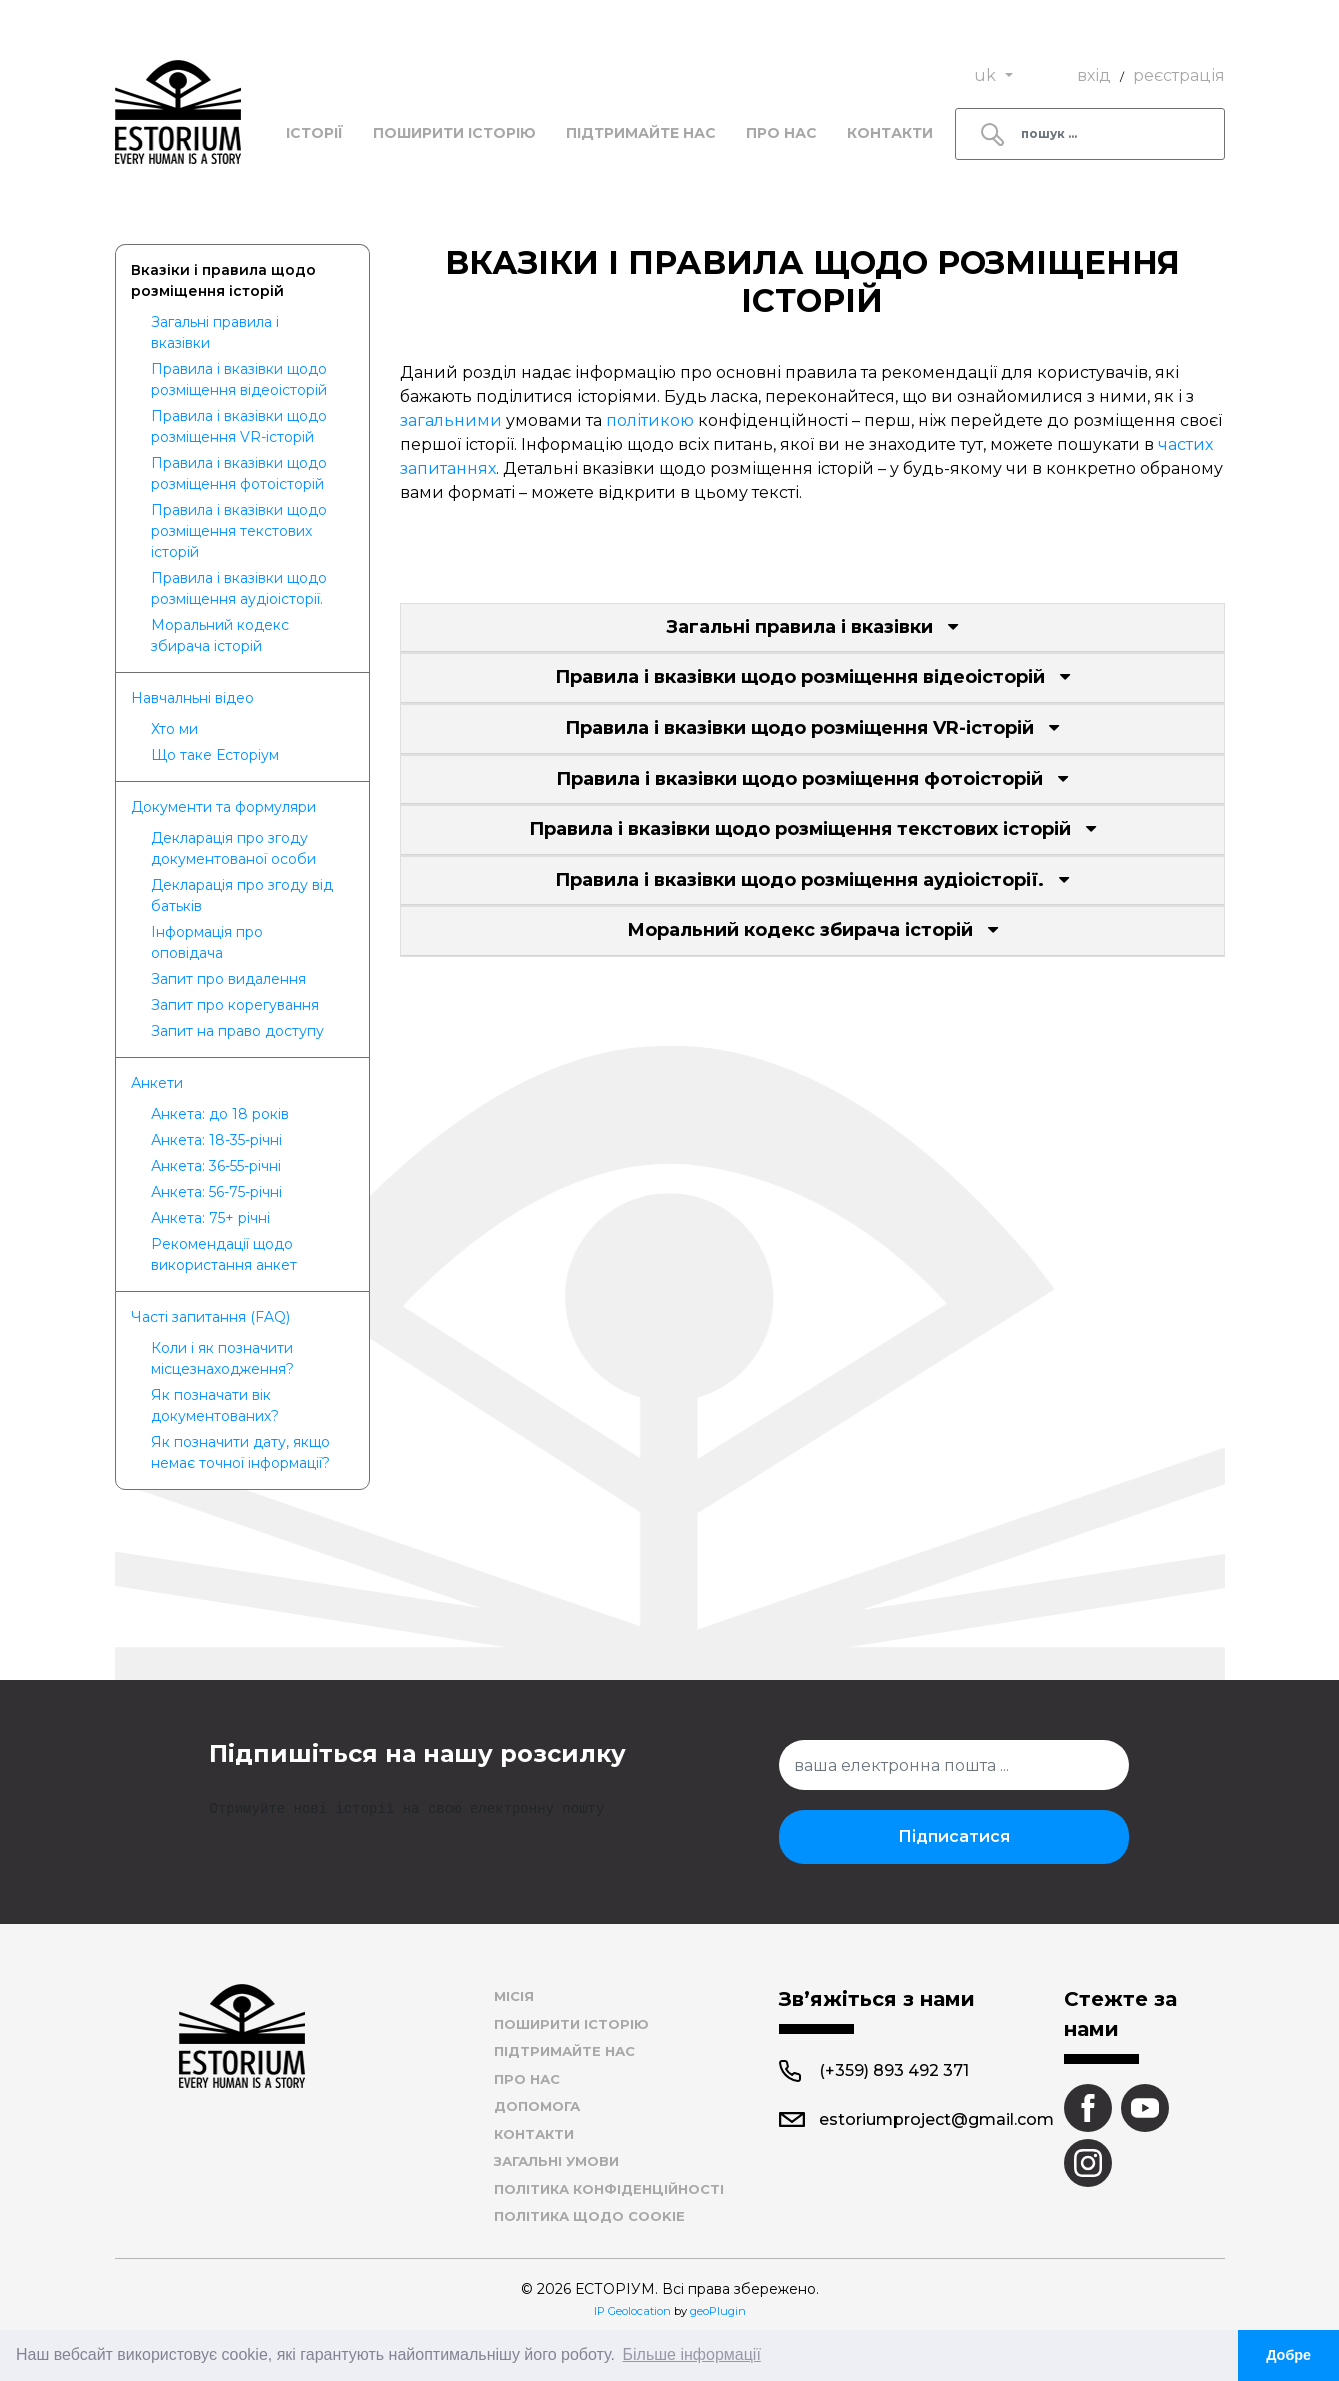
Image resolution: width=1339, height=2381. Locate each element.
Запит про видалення (228, 979)
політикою (650, 420)
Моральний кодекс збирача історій (220, 635)
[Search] (1090, 134)
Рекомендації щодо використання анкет (224, 1254)
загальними (453, 420)
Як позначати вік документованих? (215, 1405)
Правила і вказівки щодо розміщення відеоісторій (239, 379)
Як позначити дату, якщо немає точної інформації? (240, 1452)
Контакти (890, 133)
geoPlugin (718, 2311)
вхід (1094, 75)
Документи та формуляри (223, 807)
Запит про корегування (235, 1005)
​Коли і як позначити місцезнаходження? (222, 1358)
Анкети (157, 1083)
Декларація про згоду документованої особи (233, 848)
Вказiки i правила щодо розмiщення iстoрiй (223, 280)
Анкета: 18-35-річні (216, 1140)
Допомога (537, 2106)
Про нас (781, 133)
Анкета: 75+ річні (210, 1218)
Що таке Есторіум (215, 755)
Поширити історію (454, 133)
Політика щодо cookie (589, 2216)
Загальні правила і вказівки (215, 332)
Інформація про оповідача (207, 942)
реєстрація (1179, 75)
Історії (314, 133)
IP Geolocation (632, 2311)
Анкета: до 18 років (220, 1114)
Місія (514, 1996)
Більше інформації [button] (692, 2354)
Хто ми (174, 729)
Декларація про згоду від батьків (242, 895)
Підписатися (954, 1836)
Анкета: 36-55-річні (216, 1166)
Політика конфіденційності (609, 2189)
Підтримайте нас (641, 133)
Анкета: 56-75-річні (216, 1192)
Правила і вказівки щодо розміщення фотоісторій (239, 473)
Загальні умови (556, 2161)
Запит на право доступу (237, 1031)
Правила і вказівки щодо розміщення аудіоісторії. (239, 588)
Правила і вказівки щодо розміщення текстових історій (239, 531)
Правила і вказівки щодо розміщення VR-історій (239, 426)
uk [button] (987, 75)
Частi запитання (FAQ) (210, 1317)
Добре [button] (1288, 2355)
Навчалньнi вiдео (192, 698)
